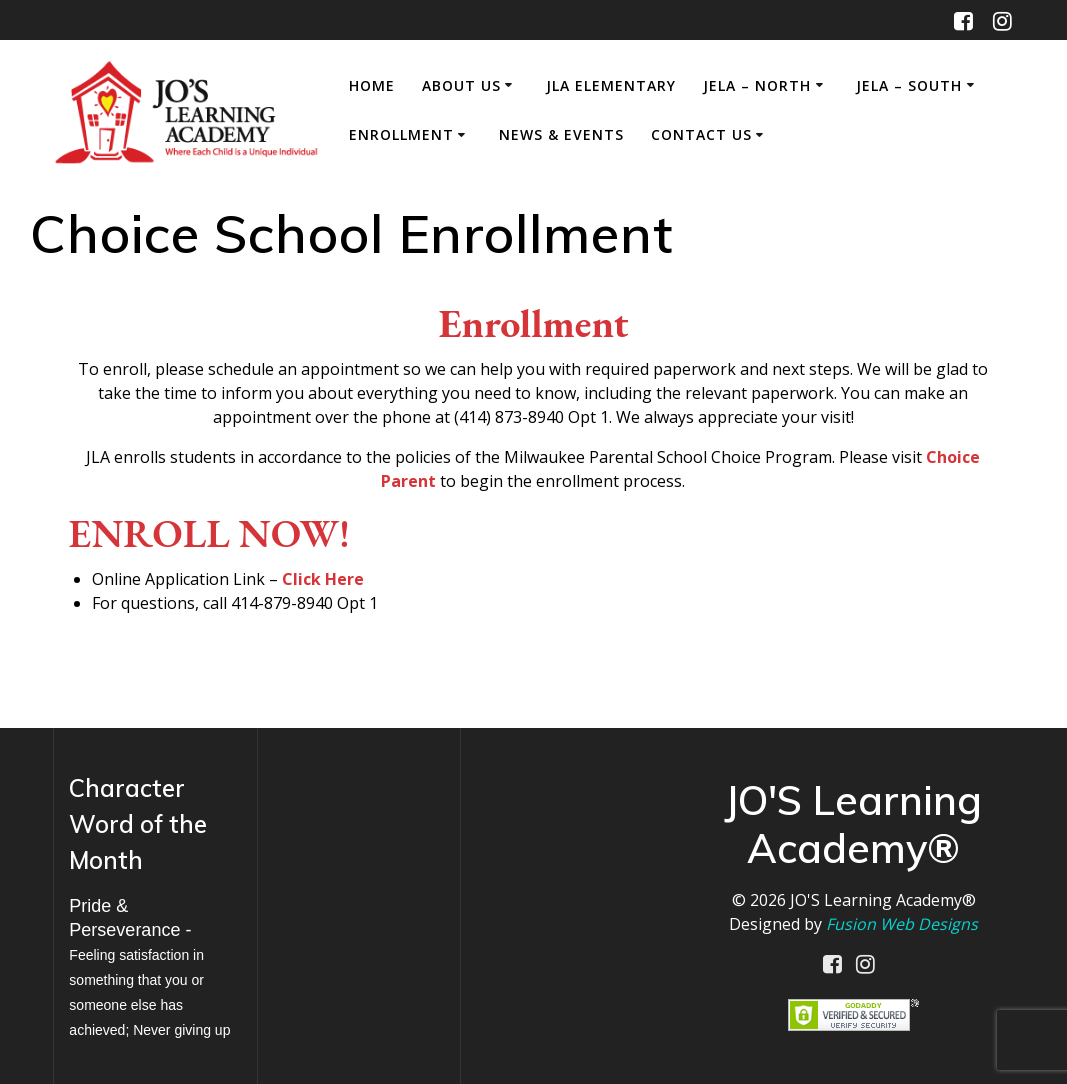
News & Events (561, 134)
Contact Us (701, 134)
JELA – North (757, 85)
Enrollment (401, 134)
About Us (461, 85)
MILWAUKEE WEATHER (359, 843)
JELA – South (909, 85)
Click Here (323, 579)
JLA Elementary (611, 85)
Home (372, 85)
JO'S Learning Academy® (883, 900)
